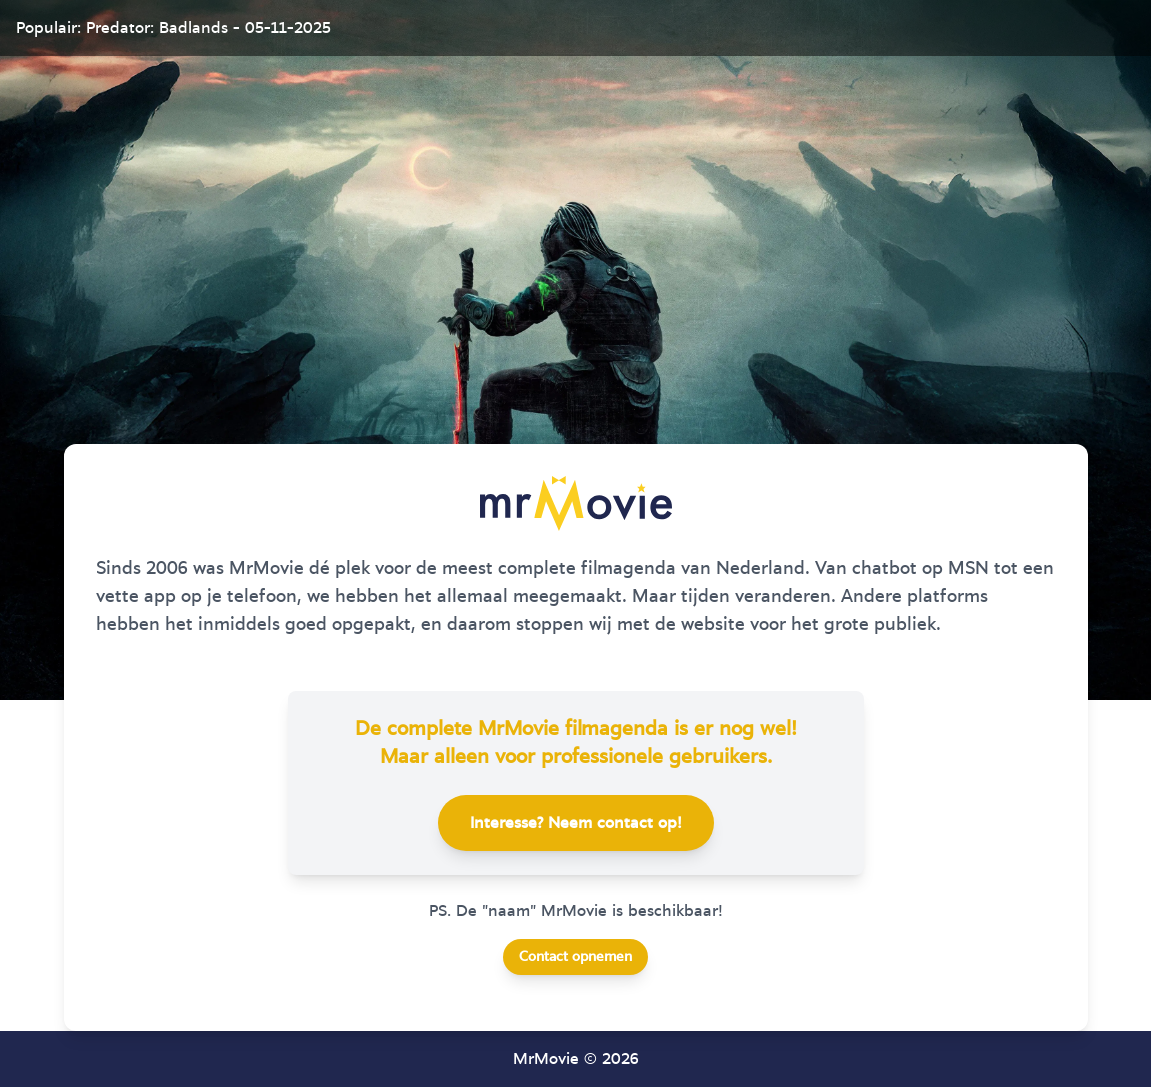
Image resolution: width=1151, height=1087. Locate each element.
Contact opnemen (575, 957)
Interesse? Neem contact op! (576, 823)
